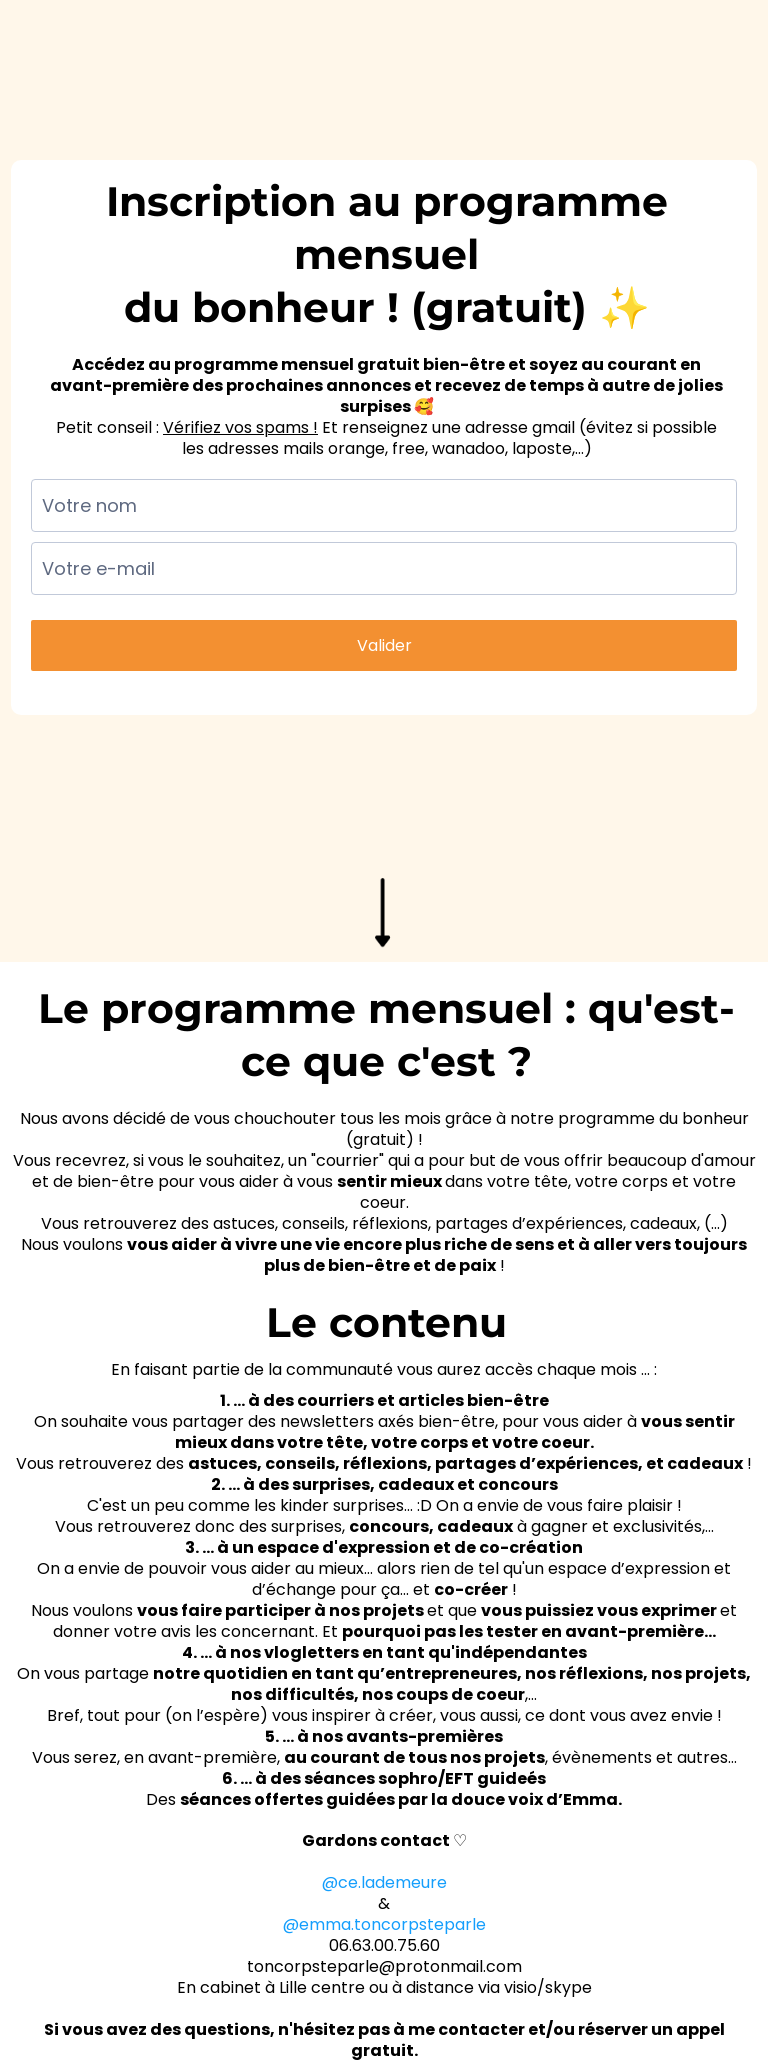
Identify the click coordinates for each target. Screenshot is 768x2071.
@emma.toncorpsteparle (384, 1924)
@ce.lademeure (384, 1882)
